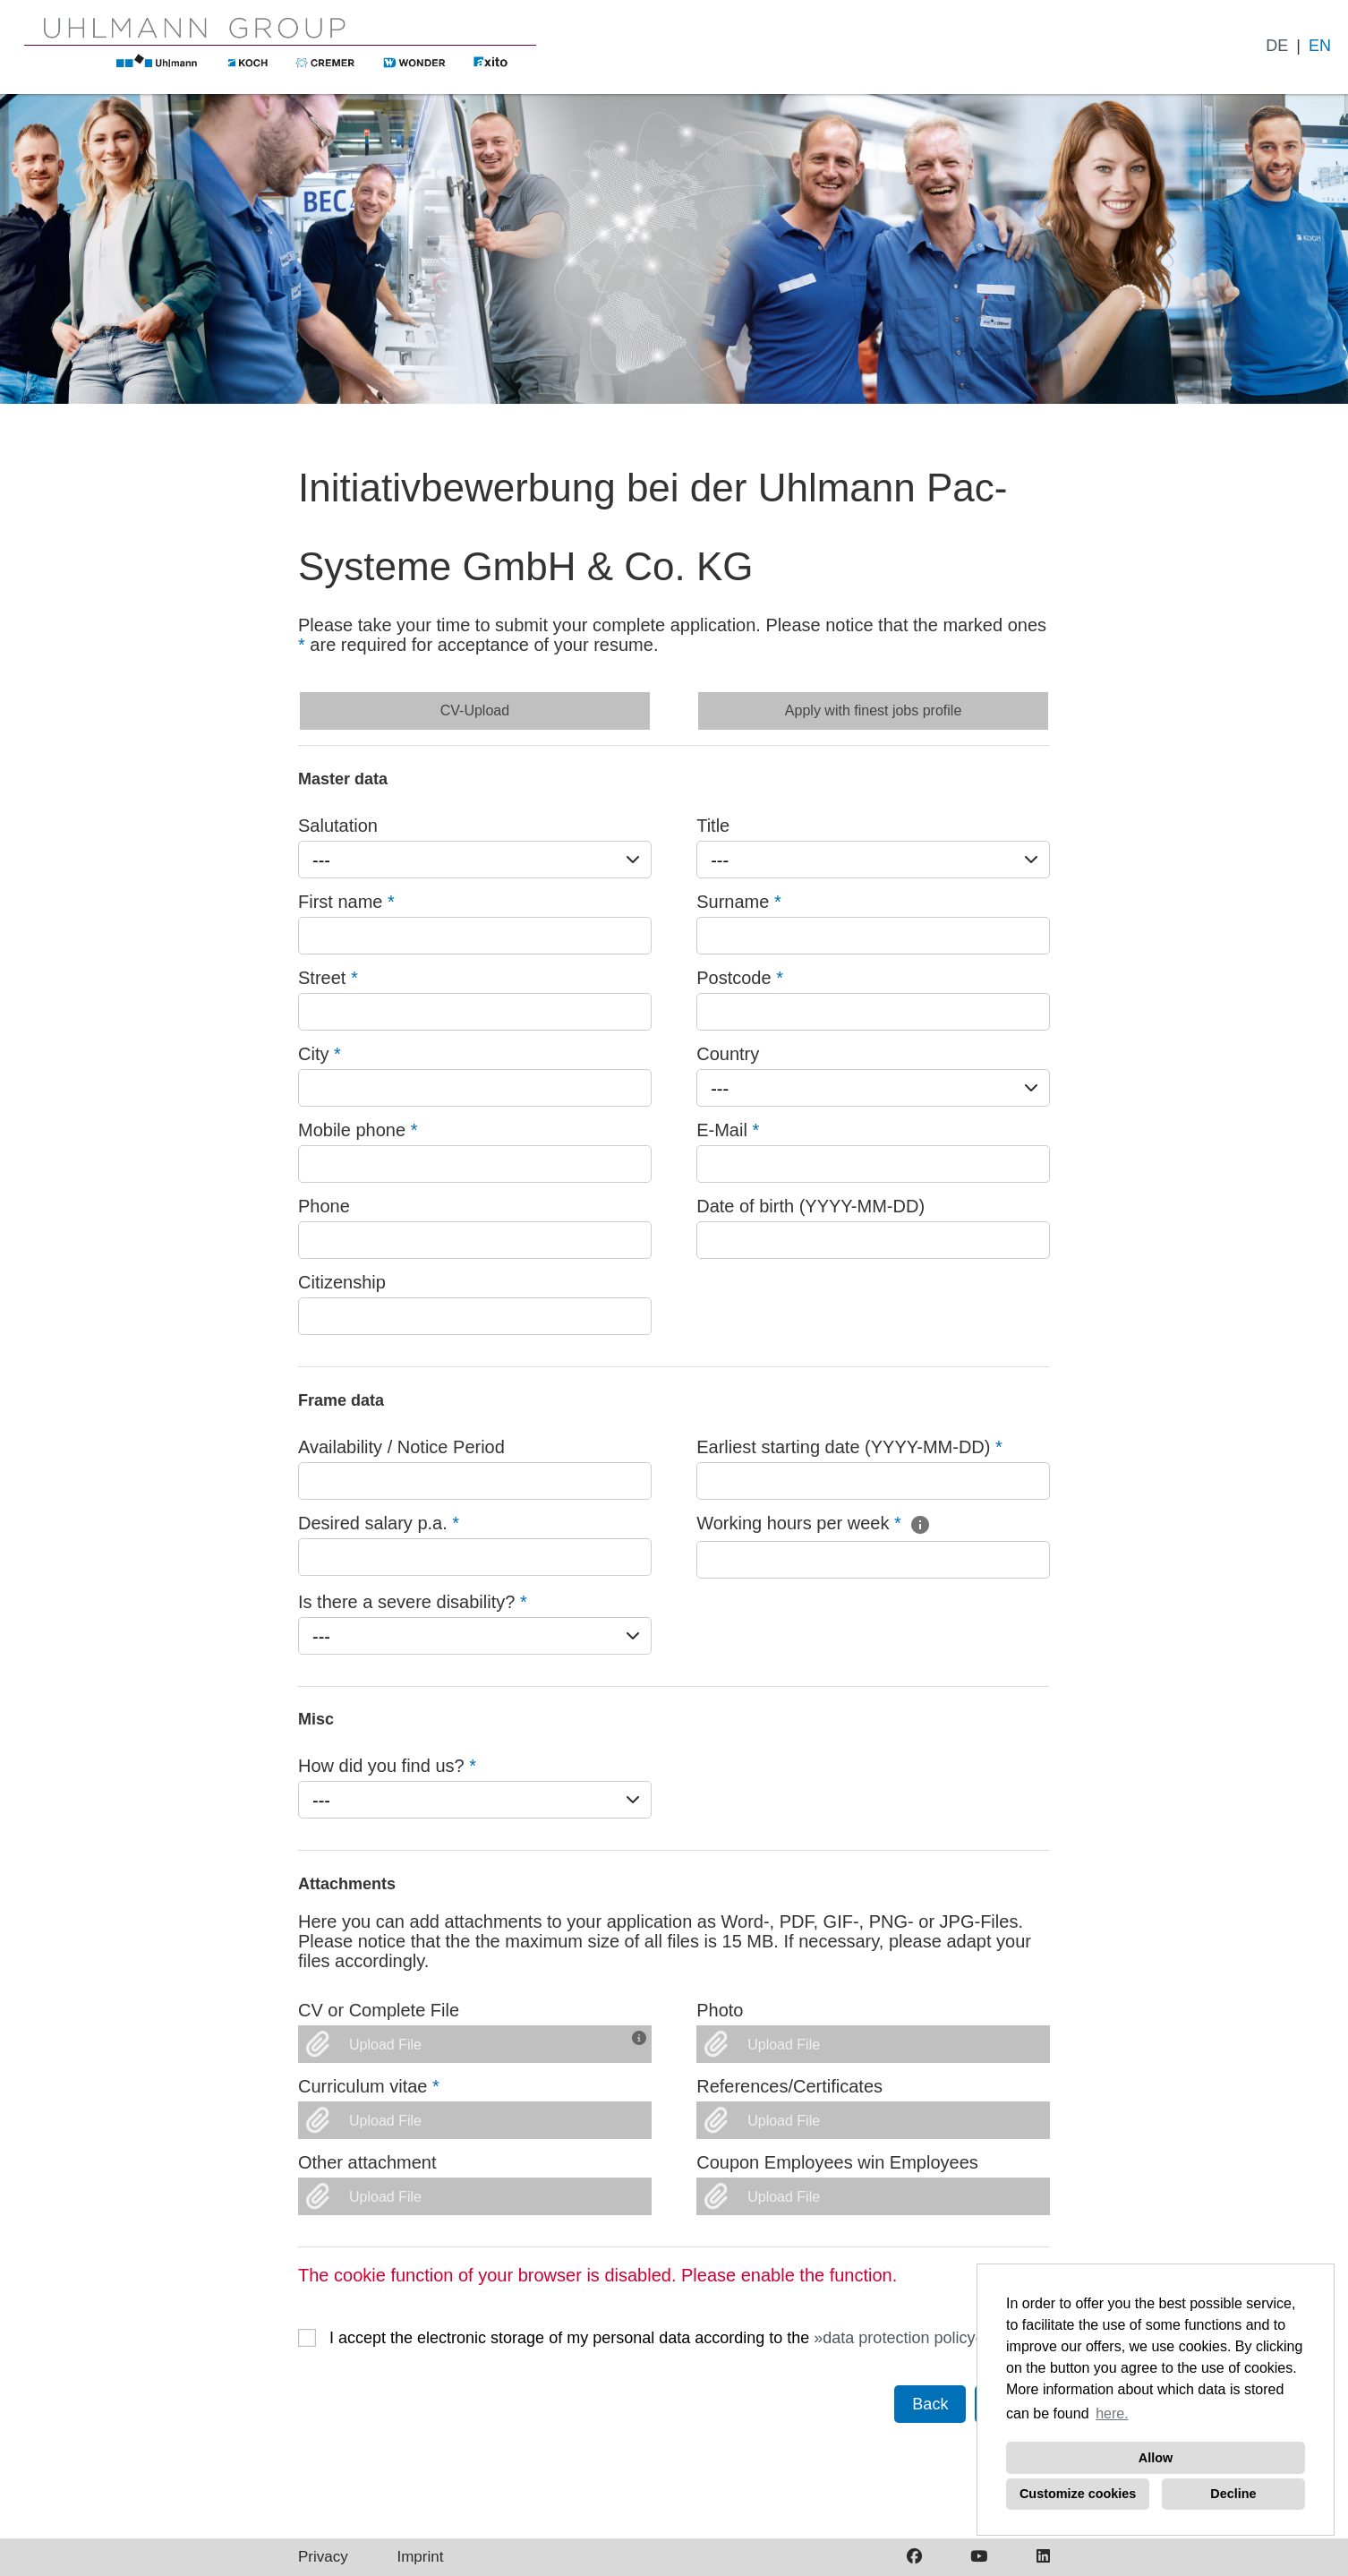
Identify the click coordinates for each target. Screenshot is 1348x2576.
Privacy (323, 2556)
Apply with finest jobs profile (873, 710)
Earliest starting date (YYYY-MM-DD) (849, 1447)
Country (727, 1054)
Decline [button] (1233, 2493)
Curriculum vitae (368, 2086)
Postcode (739, 978)
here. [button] (1112, 2413)
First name (346, 901)
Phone (324, 1206)
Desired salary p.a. (378, 1523)
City (319, 1054)
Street (328, 978)
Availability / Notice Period (401, 1447)
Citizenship (342, 1282)
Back (930, 2404)
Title (712, 825)
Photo (719, 2010)
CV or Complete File (378, 2010)
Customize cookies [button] (1078, 2493)
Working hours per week (813, 1523)
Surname (738, 901)
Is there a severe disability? (412, 1602)
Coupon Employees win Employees (837, 2162)
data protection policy (899, 2338)
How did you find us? (387, 1766)
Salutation (338, 825)
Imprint (420, 2556)
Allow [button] (1156, 2458)
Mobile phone (357, 1130)
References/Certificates (789, 2086)
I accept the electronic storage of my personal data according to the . (658, 2338)
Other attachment (367, 2162)
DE (1277, 46)
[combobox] (475, 859)
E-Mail (727, 1130)
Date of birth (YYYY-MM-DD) (810, 1206)
